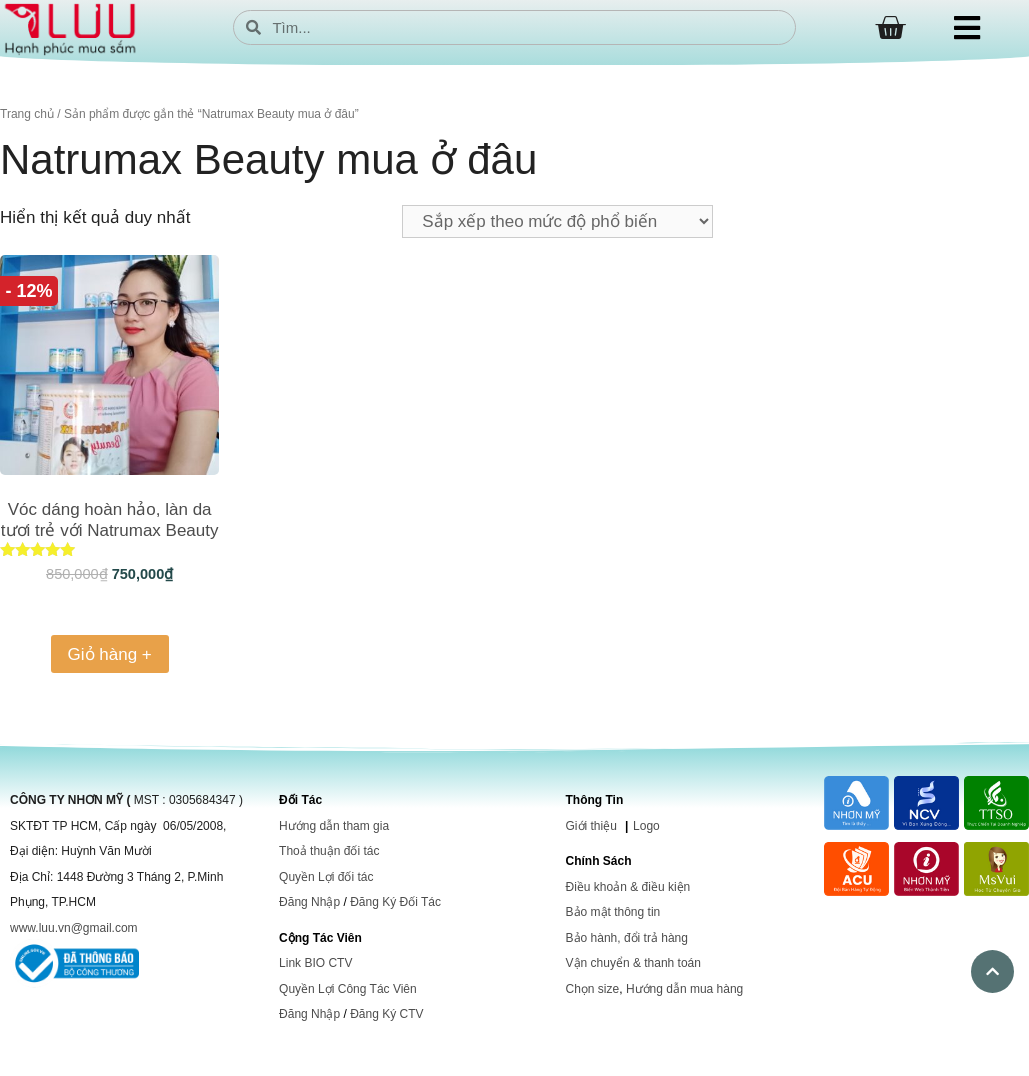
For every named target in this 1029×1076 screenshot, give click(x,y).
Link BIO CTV (315, 963)
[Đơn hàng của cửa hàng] (557, 221)
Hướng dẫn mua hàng (684, 989)
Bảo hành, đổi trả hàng (627, 938)
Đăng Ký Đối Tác (395, 902)
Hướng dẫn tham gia (334, 826)
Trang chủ (27, 114)
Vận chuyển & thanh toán (633, 963)
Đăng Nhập (309, 902)
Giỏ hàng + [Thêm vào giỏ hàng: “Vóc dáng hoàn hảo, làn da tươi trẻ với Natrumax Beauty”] (110, 654)
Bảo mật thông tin (613, 912)
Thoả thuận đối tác (329, 851)
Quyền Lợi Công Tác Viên (348, 989)
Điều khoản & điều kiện (628, 887)
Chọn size (593, 989)
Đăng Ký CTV (386, 1014)
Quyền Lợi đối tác (326, 877)
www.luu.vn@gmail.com (74, 928)
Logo (646, 826)
